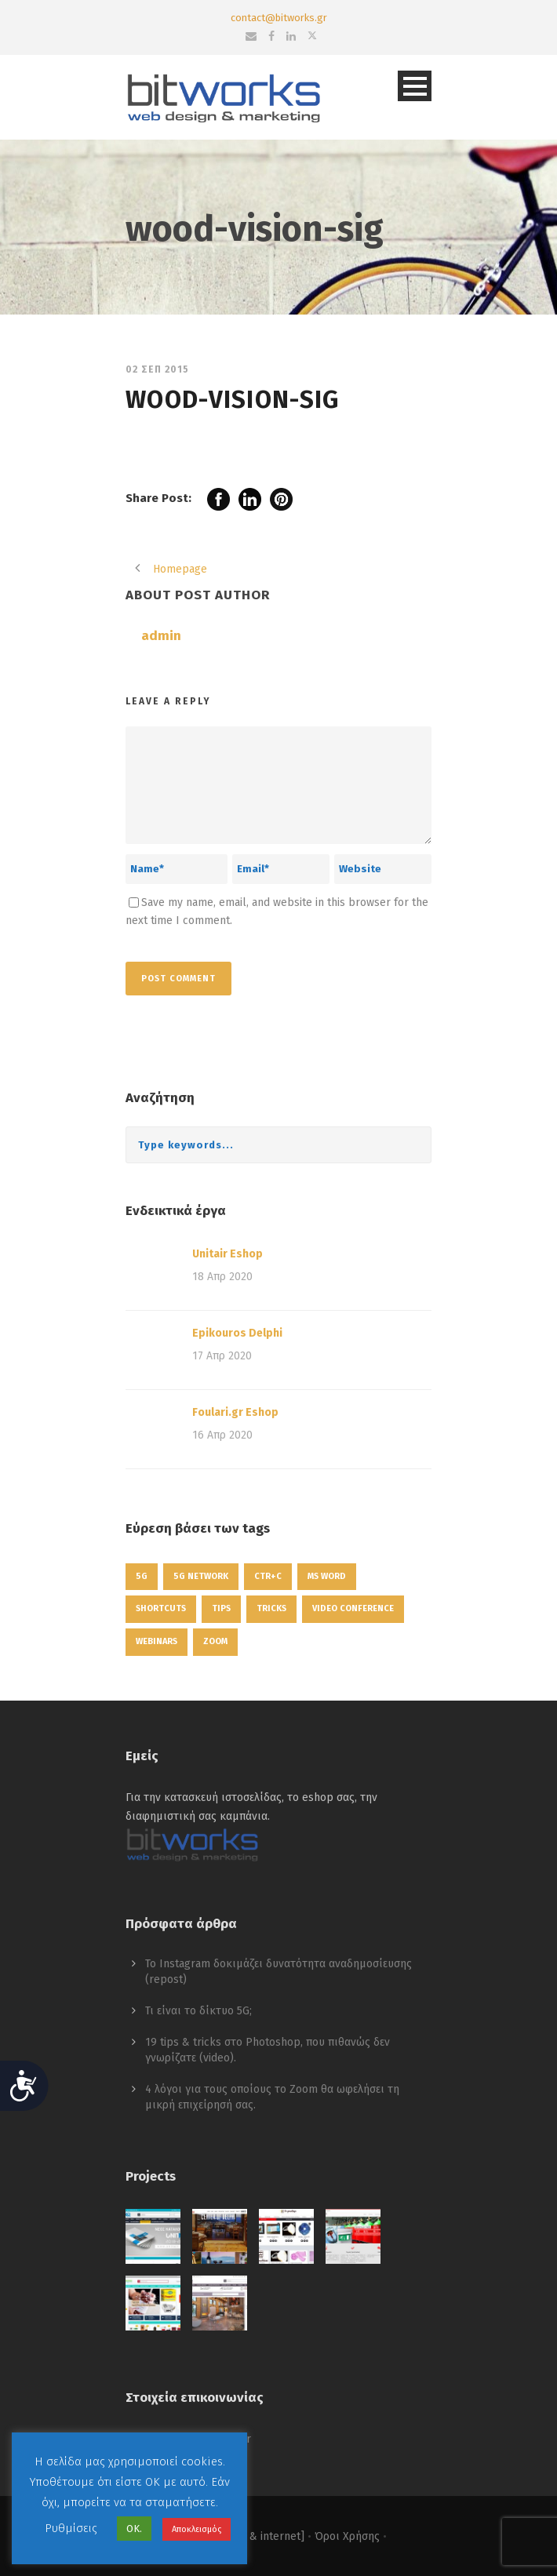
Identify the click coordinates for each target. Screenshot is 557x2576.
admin (161, 636)
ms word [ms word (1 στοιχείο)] (327, 1576)
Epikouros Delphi (237, 1333)
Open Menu (414, 86)
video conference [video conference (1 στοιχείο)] (353, 1608)
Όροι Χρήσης (347, 2536)
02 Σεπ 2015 (157, 369)
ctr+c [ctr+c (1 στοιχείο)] (268, 1576)
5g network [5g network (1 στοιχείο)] (200, 1576)
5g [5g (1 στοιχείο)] (141, 1576)
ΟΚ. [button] (134, 2528)
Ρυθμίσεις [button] (71, 2528)
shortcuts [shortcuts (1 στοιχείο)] (161, 1608)
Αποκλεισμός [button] (196, 2529)
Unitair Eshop (227, 1254)
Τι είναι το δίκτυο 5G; (198, 2011)
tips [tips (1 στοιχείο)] (221, 1608)
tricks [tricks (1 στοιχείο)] (271, 1608)
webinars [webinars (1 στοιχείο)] (156, 1641)
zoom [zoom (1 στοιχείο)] (215, 1641)
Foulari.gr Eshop (235, 1412)
